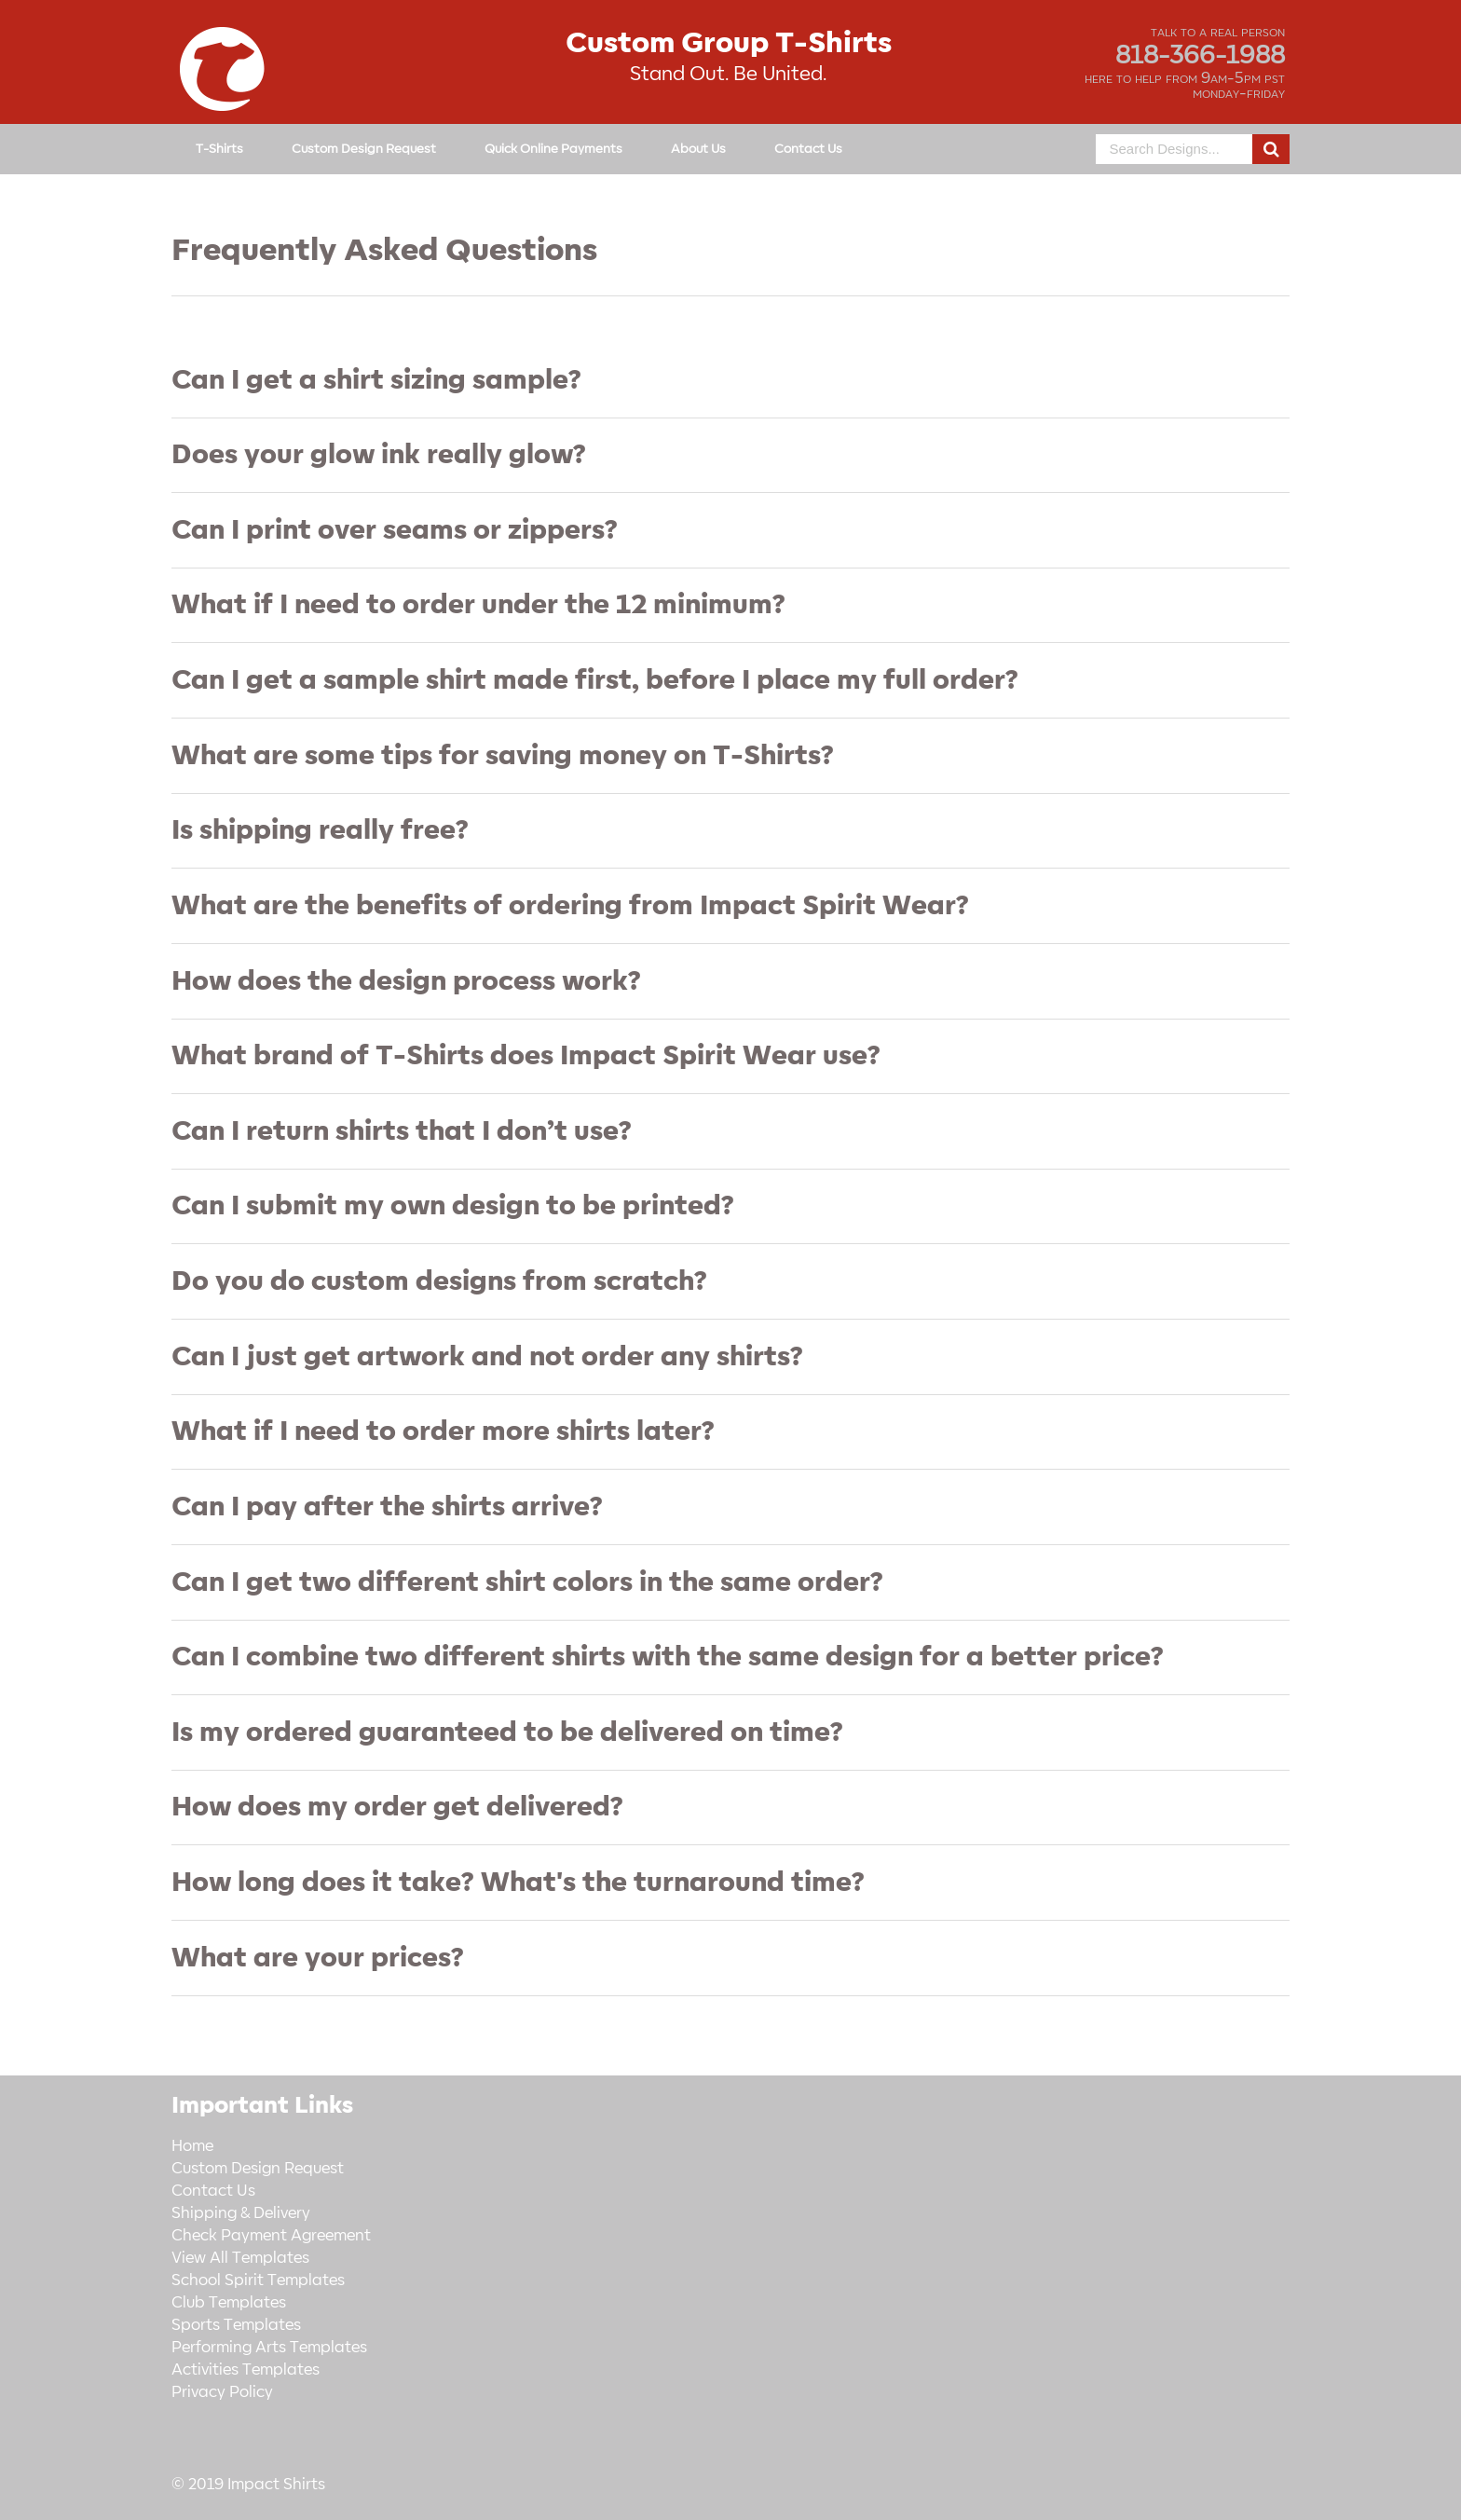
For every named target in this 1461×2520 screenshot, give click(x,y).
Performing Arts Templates (269, 2347)
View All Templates (240, 2258)
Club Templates (228, 2302)
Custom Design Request (364, 149)
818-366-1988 (1200, 56)
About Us (698, 149)
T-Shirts (219, 149)
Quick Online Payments (553, 149)
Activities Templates (245, 2369)
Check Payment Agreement (271, 2235)
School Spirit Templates (258, 2280)
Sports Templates (236, 2325)
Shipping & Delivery (240, 2213)
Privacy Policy (222, 2392)
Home (192, 2146)
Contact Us (808, 149)
